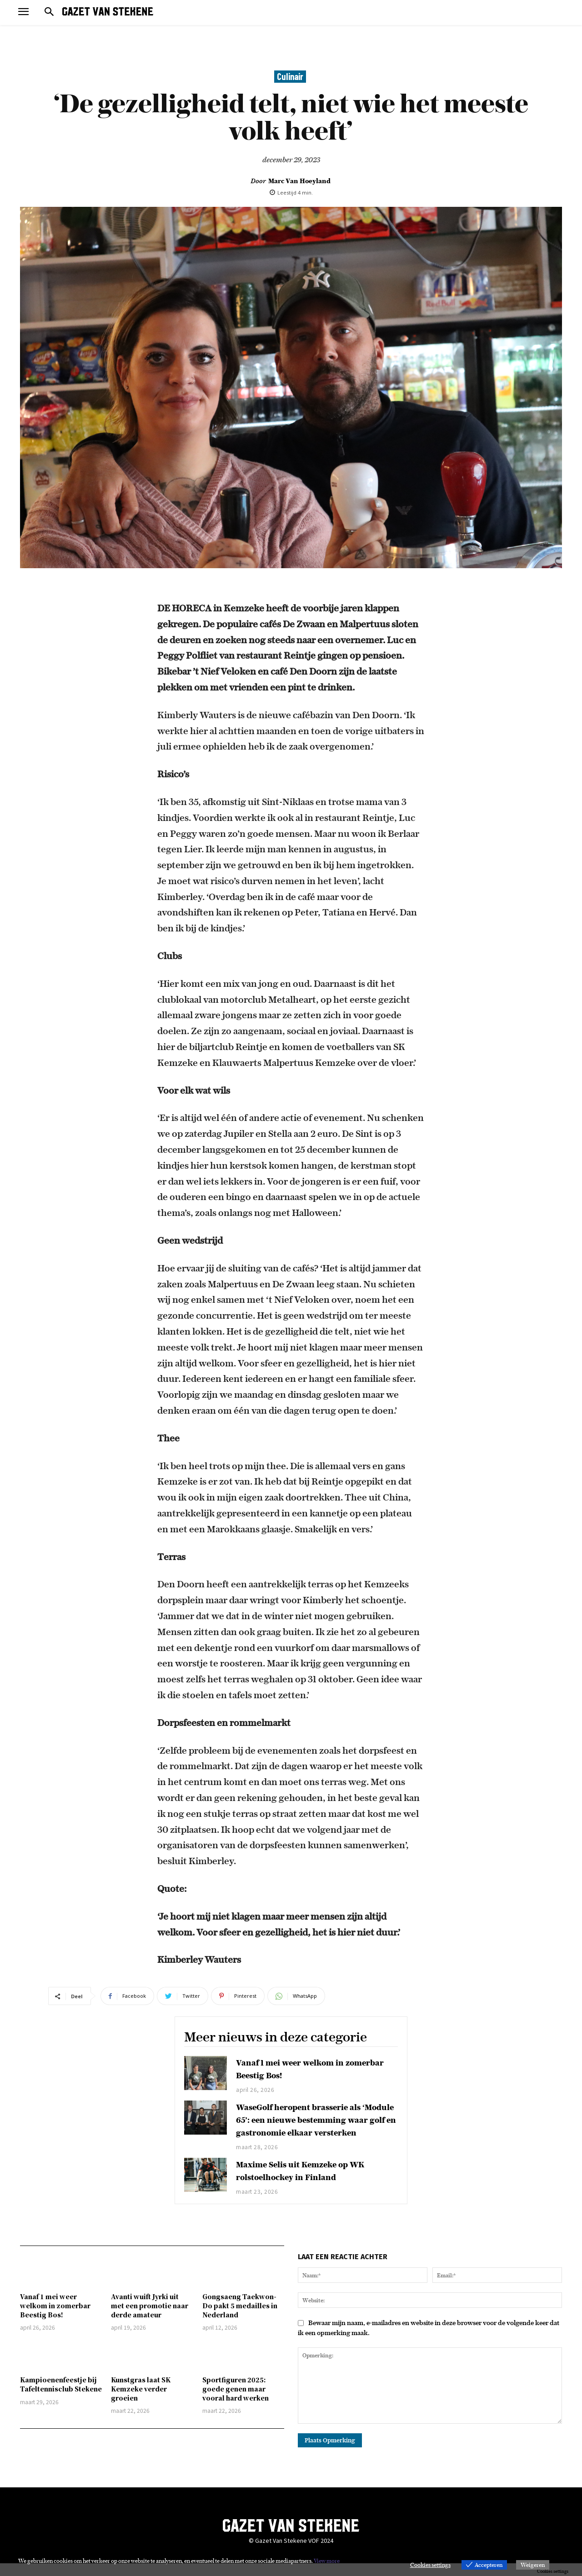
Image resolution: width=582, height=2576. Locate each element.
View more (327, 2560)
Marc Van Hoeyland (299, 181)
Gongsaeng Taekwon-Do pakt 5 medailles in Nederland (239, 2318)
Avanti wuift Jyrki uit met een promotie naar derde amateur (149, 2318)
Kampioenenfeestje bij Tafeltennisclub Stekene (61, 2397)
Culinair (290, 76)
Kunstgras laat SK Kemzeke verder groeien (141, 2401)
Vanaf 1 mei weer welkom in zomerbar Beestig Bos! (55, 2318)
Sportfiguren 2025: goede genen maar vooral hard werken (235, 2401)
